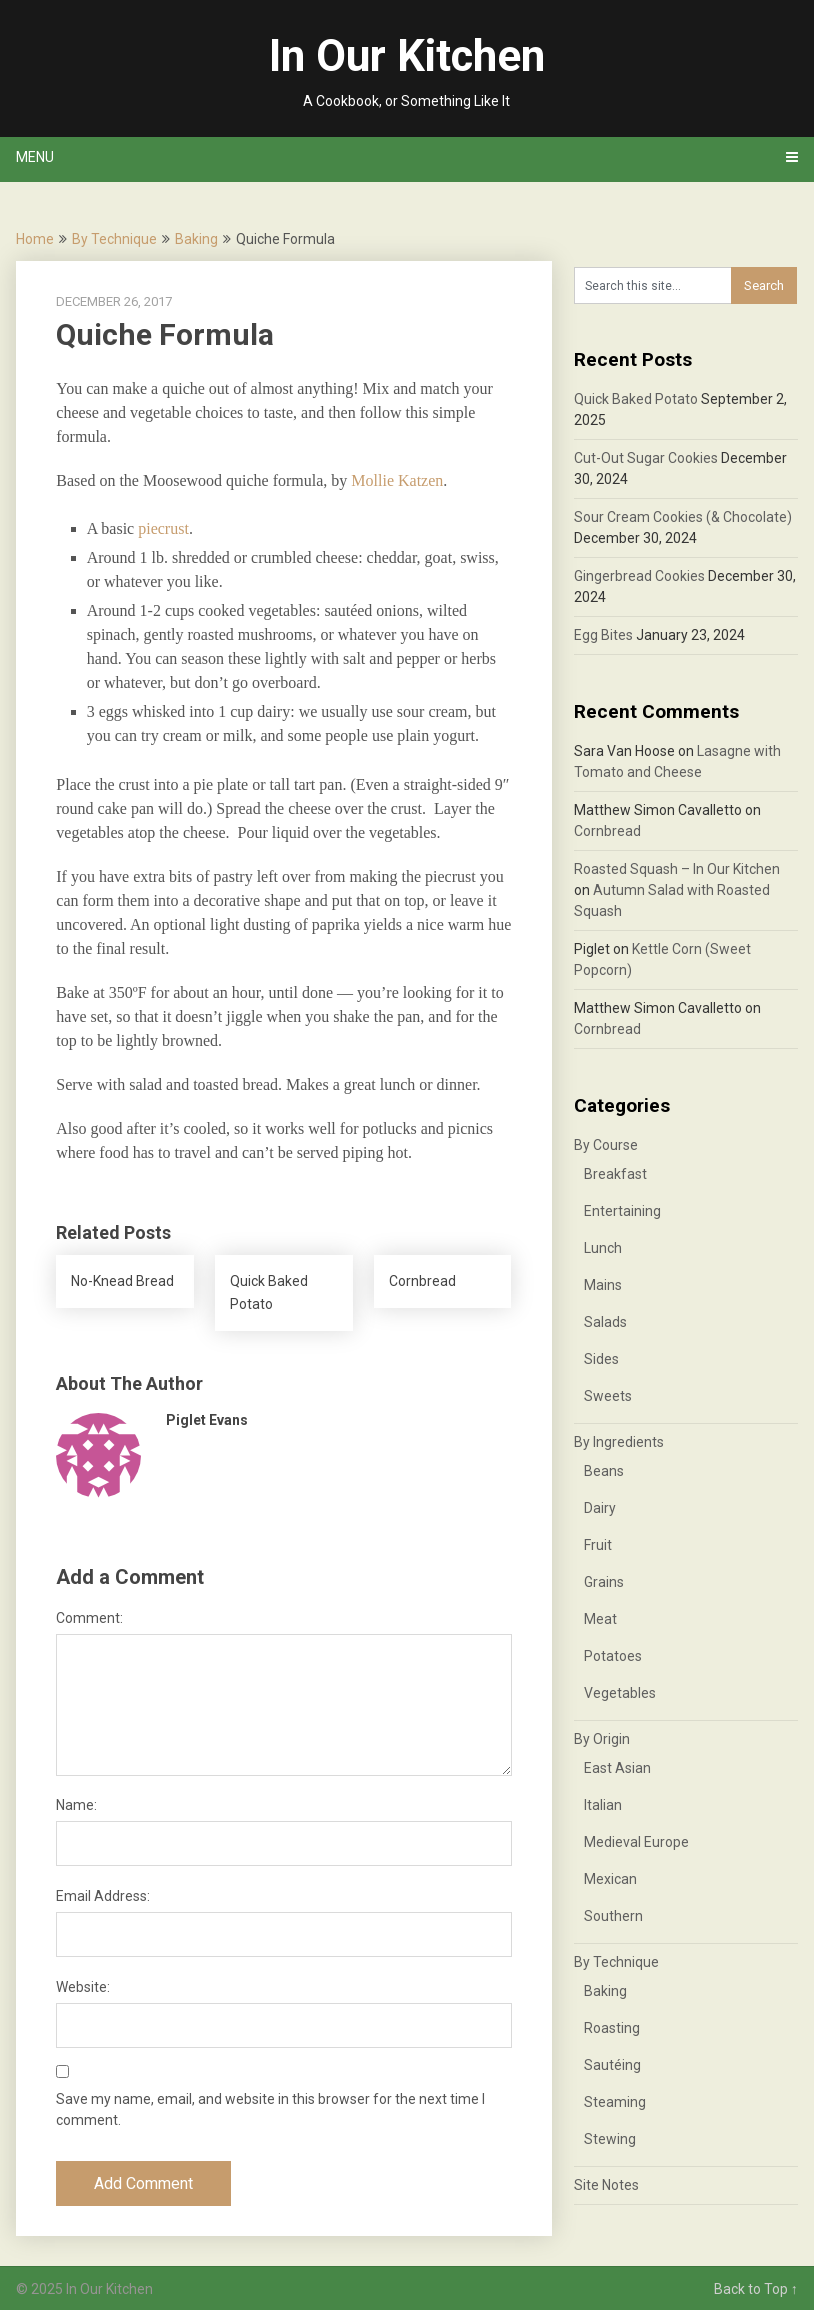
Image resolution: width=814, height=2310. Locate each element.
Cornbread (607, 831)
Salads (605, 1322)
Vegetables (620, 1693)
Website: (83, 1987)
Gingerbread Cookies (639, 576)
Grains (604, 1582)
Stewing (610, 2139)
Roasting (612, 2028)
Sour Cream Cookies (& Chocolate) (683, 517)
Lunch (603, 1248)
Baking (196, 239)
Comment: (89, 1618)
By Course (606, 1145)
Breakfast (615, 1174)
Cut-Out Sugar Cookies (646, 458)
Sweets (608, 1396)
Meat (600, 1619)
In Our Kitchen (407, 56)
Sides (601, 1359)
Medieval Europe (636, 1842)
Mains (603, 1285)
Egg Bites (603, 635)
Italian (603, 1805)
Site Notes (606, 2185)
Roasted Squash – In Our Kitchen (677, 869)
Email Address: (103, 1896)
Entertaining (622, 1211)
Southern (613, 1916)
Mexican (610, 1879)
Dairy (600, 1508)
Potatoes (613, 1656)
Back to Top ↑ (756, 2289)
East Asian (617, 1768)
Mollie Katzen (397, 480)
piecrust (163, 528)
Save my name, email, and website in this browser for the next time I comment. (270, 2109)
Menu (35, 157)
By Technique (114, 239)
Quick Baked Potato (636, 399)
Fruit (598, 1545)
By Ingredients (619, 1442)
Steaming (615, 2102)
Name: (76, 1805)
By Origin (602, 1739)
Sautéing (612, 2065)
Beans (604, 1471)
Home (35, 239)
